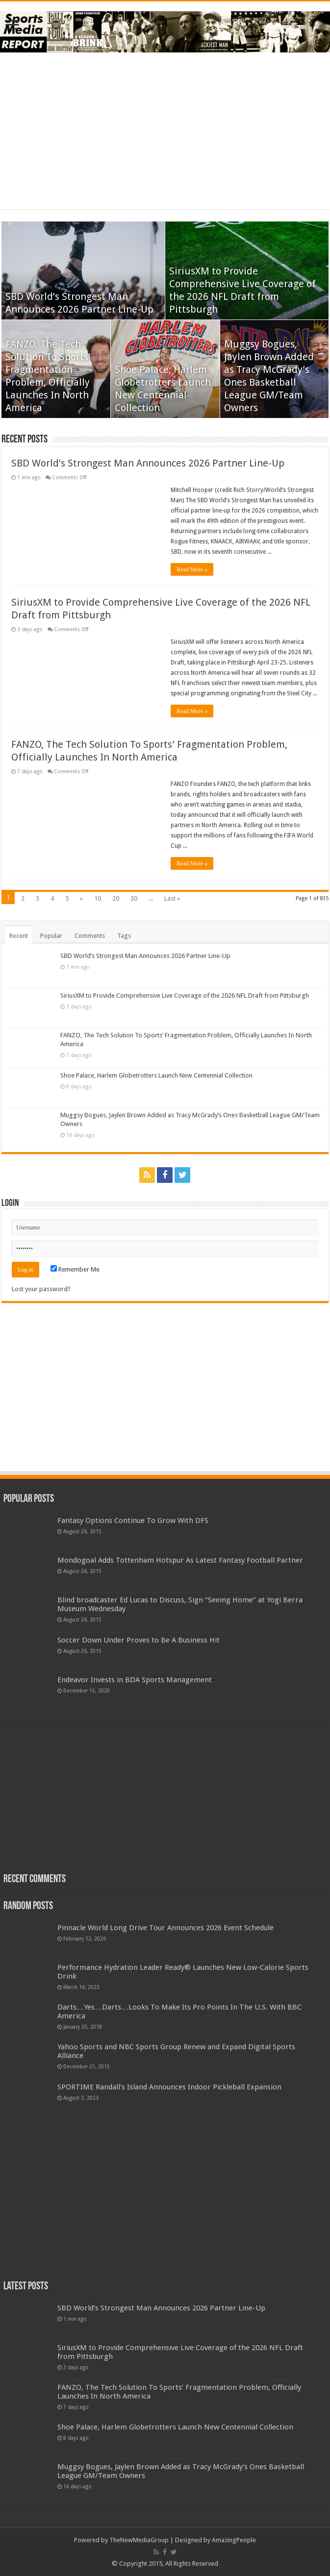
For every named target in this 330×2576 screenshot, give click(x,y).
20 (115, 898)
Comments (90, 935)
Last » (172, 898)
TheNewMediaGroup (139, 2540)
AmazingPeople (234, 2540)
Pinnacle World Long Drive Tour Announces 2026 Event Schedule (165, 1927)
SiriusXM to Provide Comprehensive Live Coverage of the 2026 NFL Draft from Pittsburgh (184, 995)
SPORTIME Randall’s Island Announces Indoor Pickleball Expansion (169, 2087)
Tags (124, 935)
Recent (18, 935)
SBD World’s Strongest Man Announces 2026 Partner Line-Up (147, 463)
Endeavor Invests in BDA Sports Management (134, 1679)
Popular (51, 935)
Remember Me (75, 1269)
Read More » (192, 569)
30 (133, 898)
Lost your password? (41, 1289)
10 (97, 898)
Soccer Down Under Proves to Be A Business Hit (138, 1640)
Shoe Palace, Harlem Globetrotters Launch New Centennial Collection (156, 1075)
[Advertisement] (165, 130)
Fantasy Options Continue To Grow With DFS (132, 1520)
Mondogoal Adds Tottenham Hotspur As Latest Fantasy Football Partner (180, 1560)
